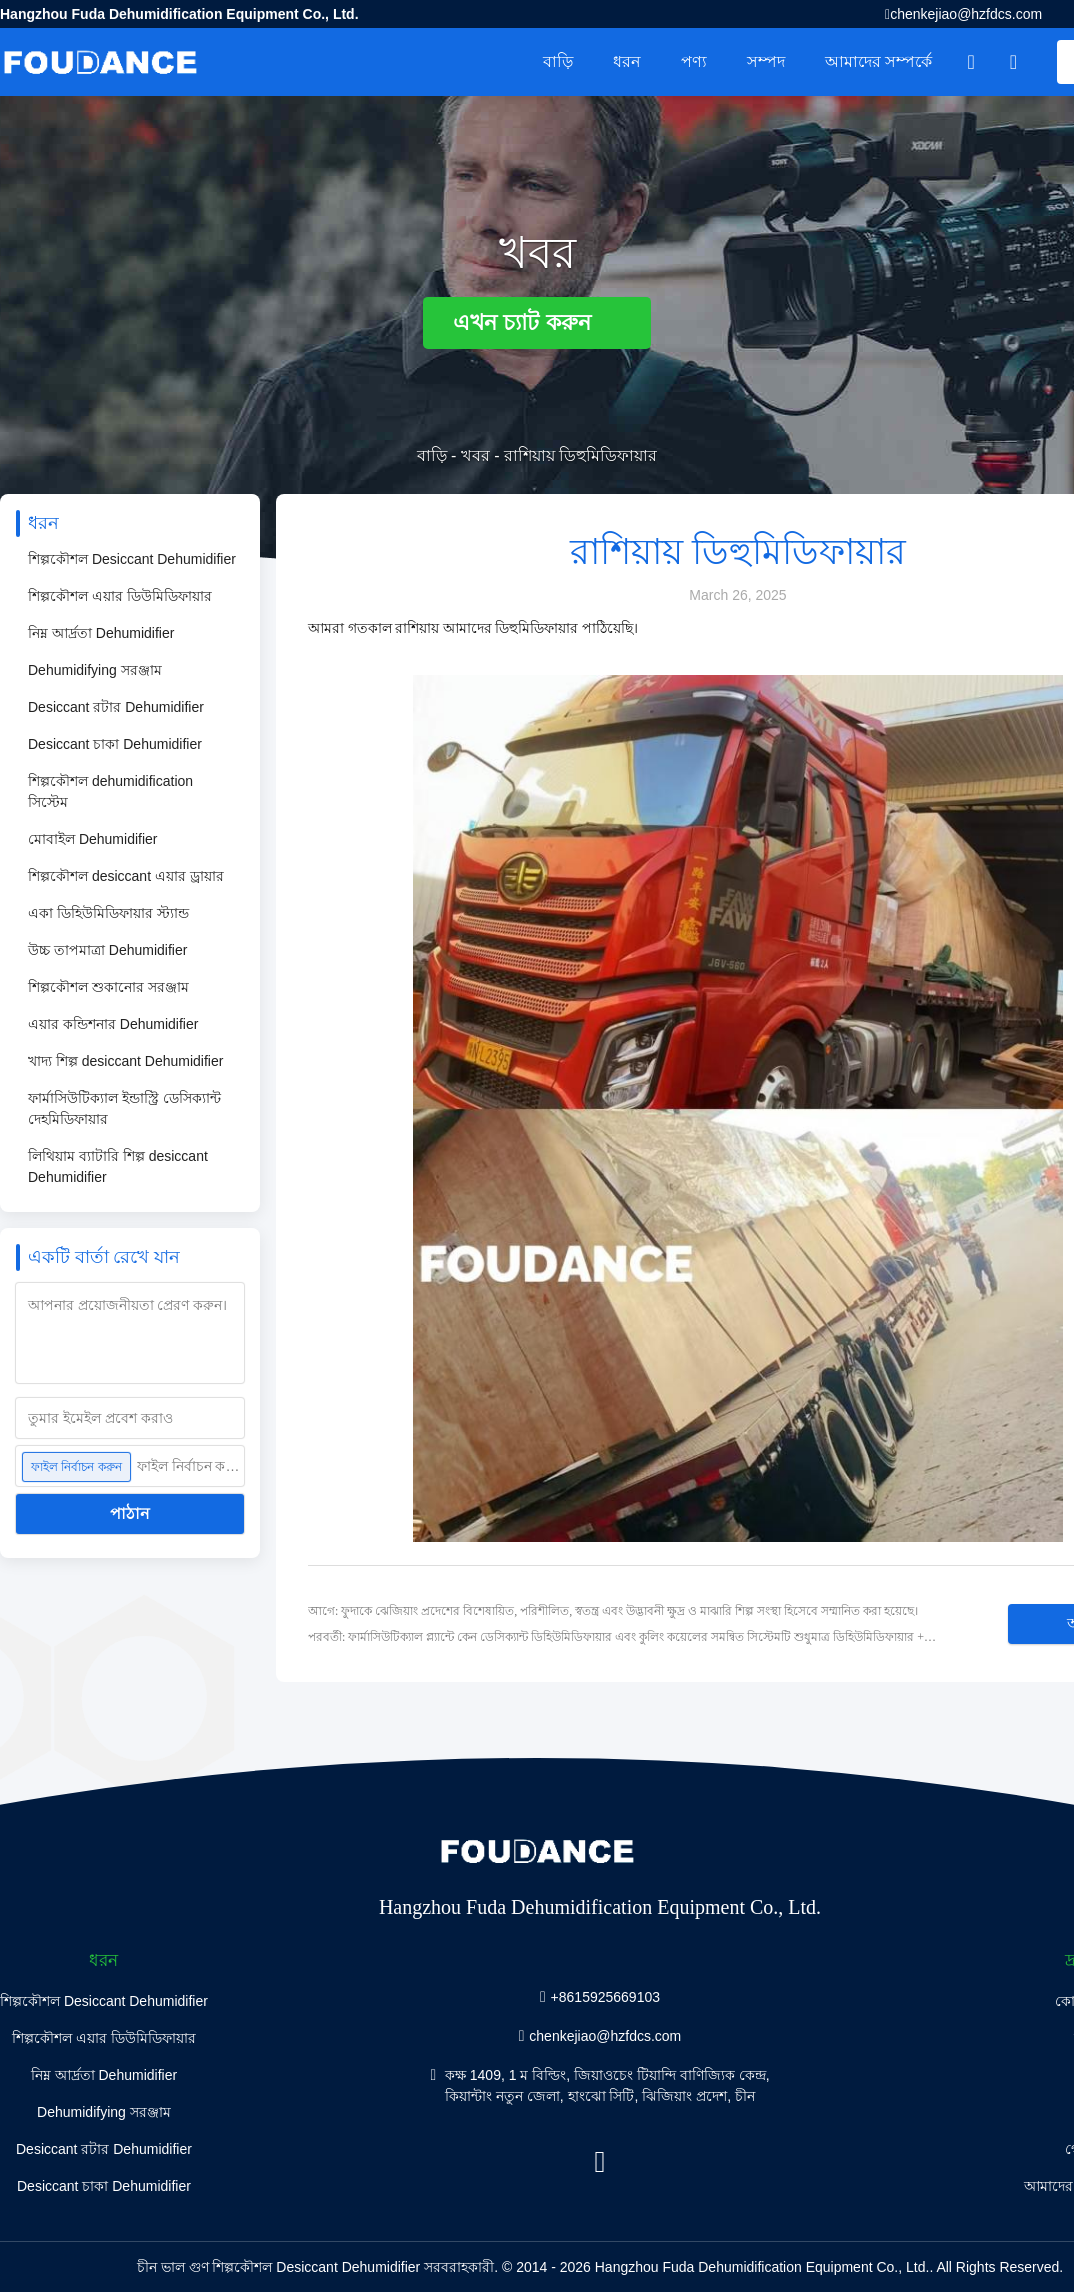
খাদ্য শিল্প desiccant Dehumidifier (125, 1061)
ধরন (627, 61)
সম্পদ (766, 61)
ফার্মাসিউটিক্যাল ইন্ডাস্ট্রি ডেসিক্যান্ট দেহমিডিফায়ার (124, 1108)
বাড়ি (558, 61)
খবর (475, 455)
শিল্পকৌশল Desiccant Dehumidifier (132, 559)
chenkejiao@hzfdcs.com (966, 14)
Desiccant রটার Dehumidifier (116, 707)
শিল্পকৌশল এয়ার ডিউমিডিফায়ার (120, 596)
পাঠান (130, 1513)
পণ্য (694, 61)
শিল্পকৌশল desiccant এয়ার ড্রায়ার (126, 876)
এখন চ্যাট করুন (536, 322)
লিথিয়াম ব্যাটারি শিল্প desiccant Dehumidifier (118, 1166)
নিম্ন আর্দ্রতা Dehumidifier (101, 633)
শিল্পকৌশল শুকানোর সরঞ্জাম (108, 987)
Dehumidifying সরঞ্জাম (95, 670)
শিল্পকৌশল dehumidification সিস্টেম (110, 791)
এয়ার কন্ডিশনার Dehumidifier (113, 1024)
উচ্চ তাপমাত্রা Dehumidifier (107, 950)
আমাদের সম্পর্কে (878, 61)
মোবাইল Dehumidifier (92, 839)
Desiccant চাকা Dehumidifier (115, 744)
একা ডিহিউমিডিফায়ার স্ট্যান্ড (108, 913)
